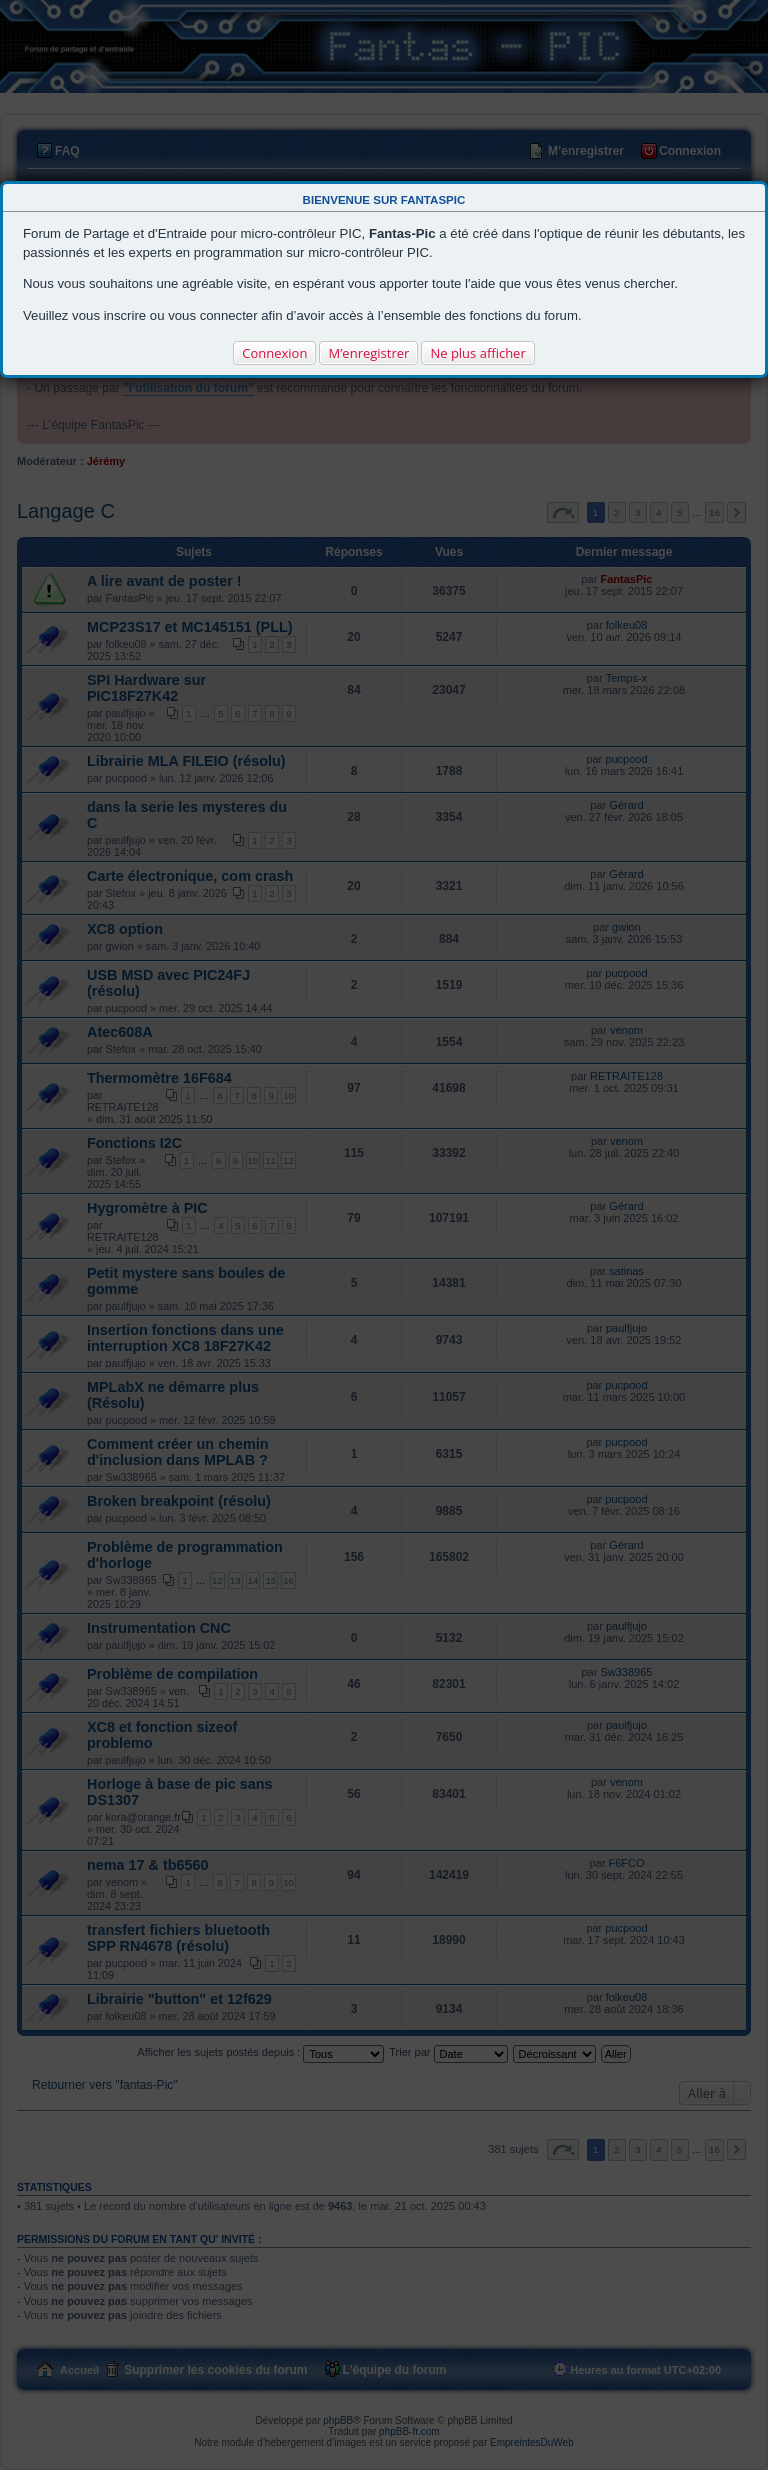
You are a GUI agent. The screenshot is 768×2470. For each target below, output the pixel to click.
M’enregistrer (368, 353)
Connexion (274, 353)
